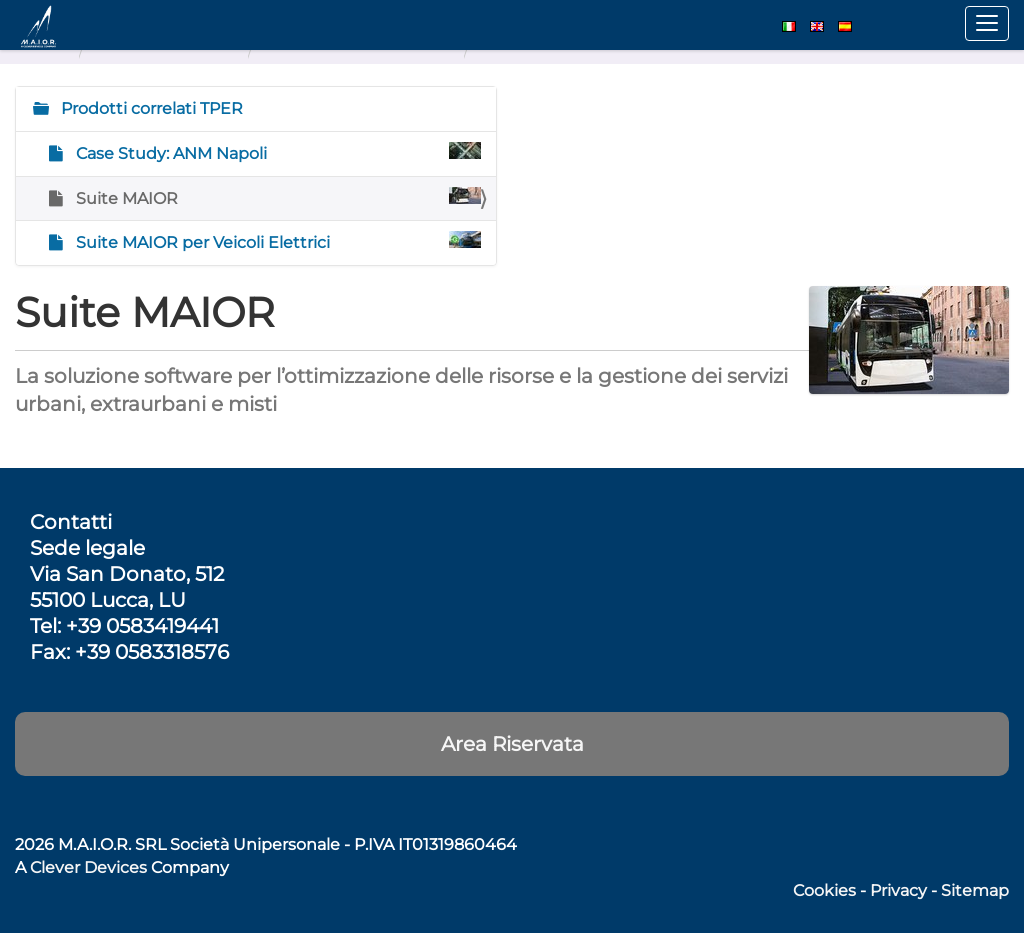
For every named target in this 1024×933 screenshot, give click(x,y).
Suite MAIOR (276, 197)
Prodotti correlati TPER (150, 108)
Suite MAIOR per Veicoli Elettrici (276, 241)
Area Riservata (512, 744)
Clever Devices (88, 867)
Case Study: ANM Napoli (276, 152)
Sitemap (975, 890)
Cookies (824, 890)
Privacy (898, 890)
